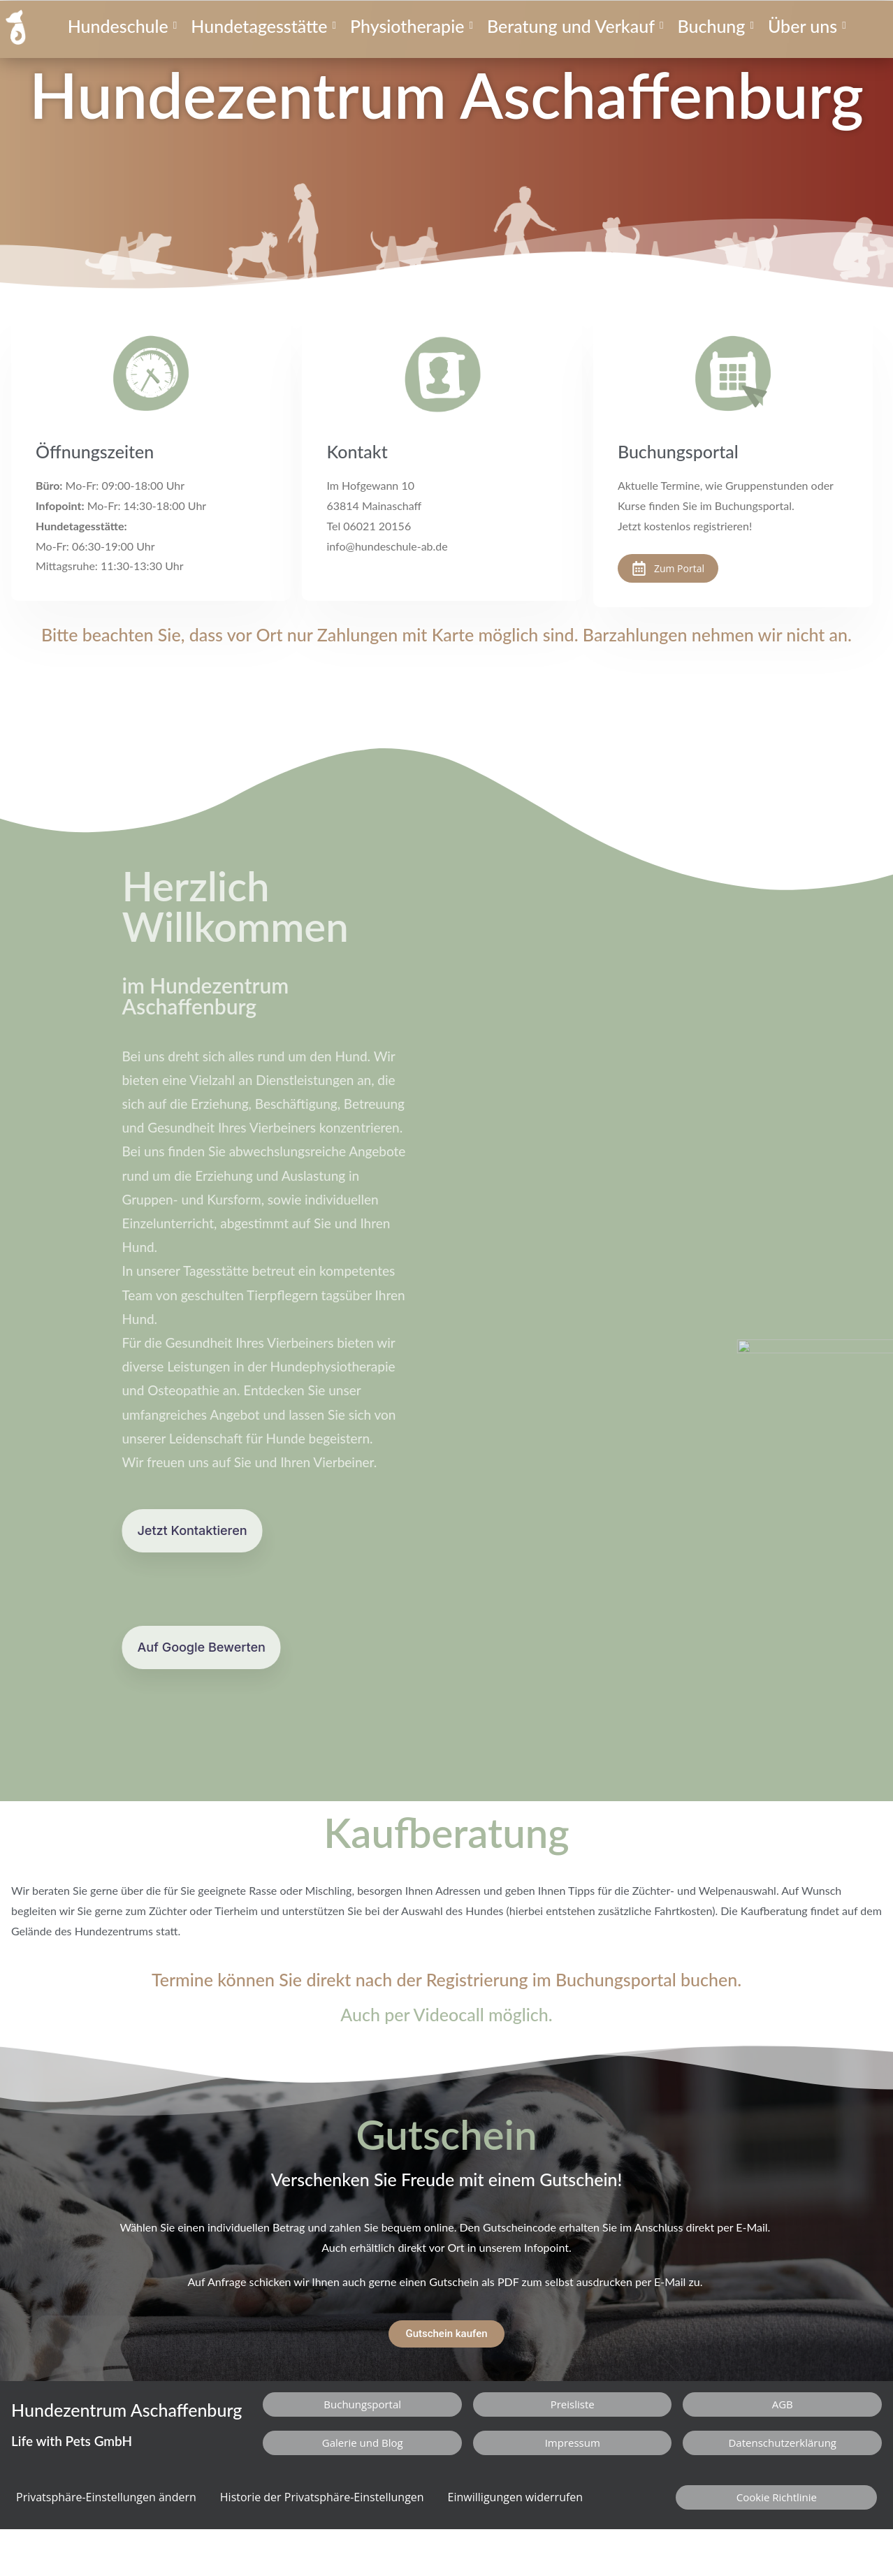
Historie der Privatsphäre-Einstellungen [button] (322, 2497)
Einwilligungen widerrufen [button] (515, 2497)
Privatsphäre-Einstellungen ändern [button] (106, 2497)
